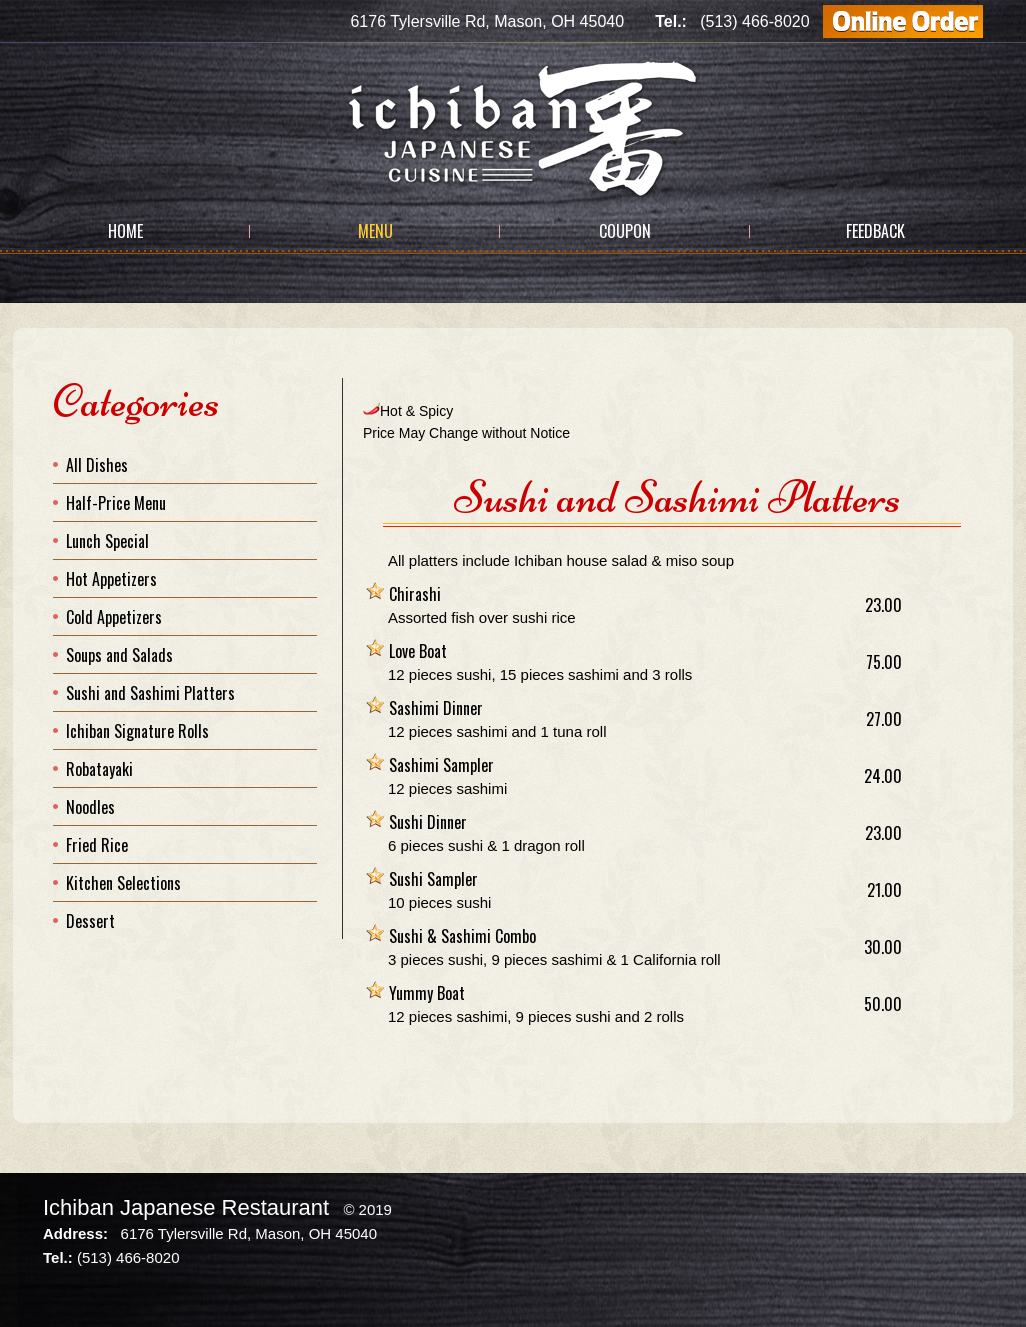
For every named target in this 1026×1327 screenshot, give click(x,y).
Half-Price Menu (116, 503)
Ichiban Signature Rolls (137, 731)
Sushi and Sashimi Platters (150, 693)
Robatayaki (99, 769)
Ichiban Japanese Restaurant (186, 1207)
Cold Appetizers (114, 617)
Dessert (90, 921)
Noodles (90, 807)
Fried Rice (97, 845)
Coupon (625, 231)
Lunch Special (107, 541)
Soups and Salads (119, 655)
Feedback (875, 231)
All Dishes (97, 465)
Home (125, 231)
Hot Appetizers (111, 579)
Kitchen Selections (123, 883)
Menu (375, 231)
